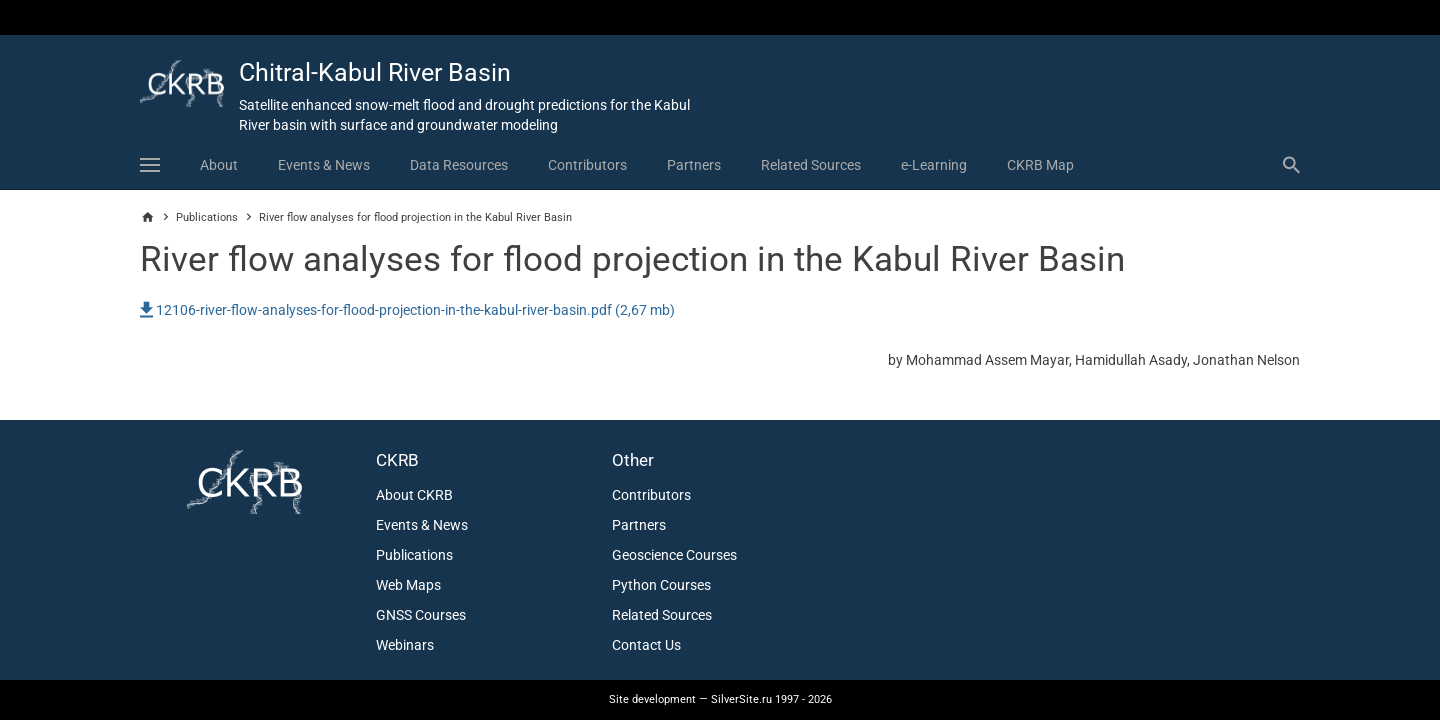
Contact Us (646, 645)
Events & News (324, 165)
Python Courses (661, 585)
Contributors (587, 165)
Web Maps (408, 585)
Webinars (405, 645)
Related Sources (811, 165)
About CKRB (414, 495)
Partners (694, 165)
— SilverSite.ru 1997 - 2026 (720, 699)
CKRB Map (1040, 165)
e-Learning (934, 165)
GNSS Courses (421, 615)
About (219, 165)
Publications (207, 217)
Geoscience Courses (674, 555)
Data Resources (459, 165)
